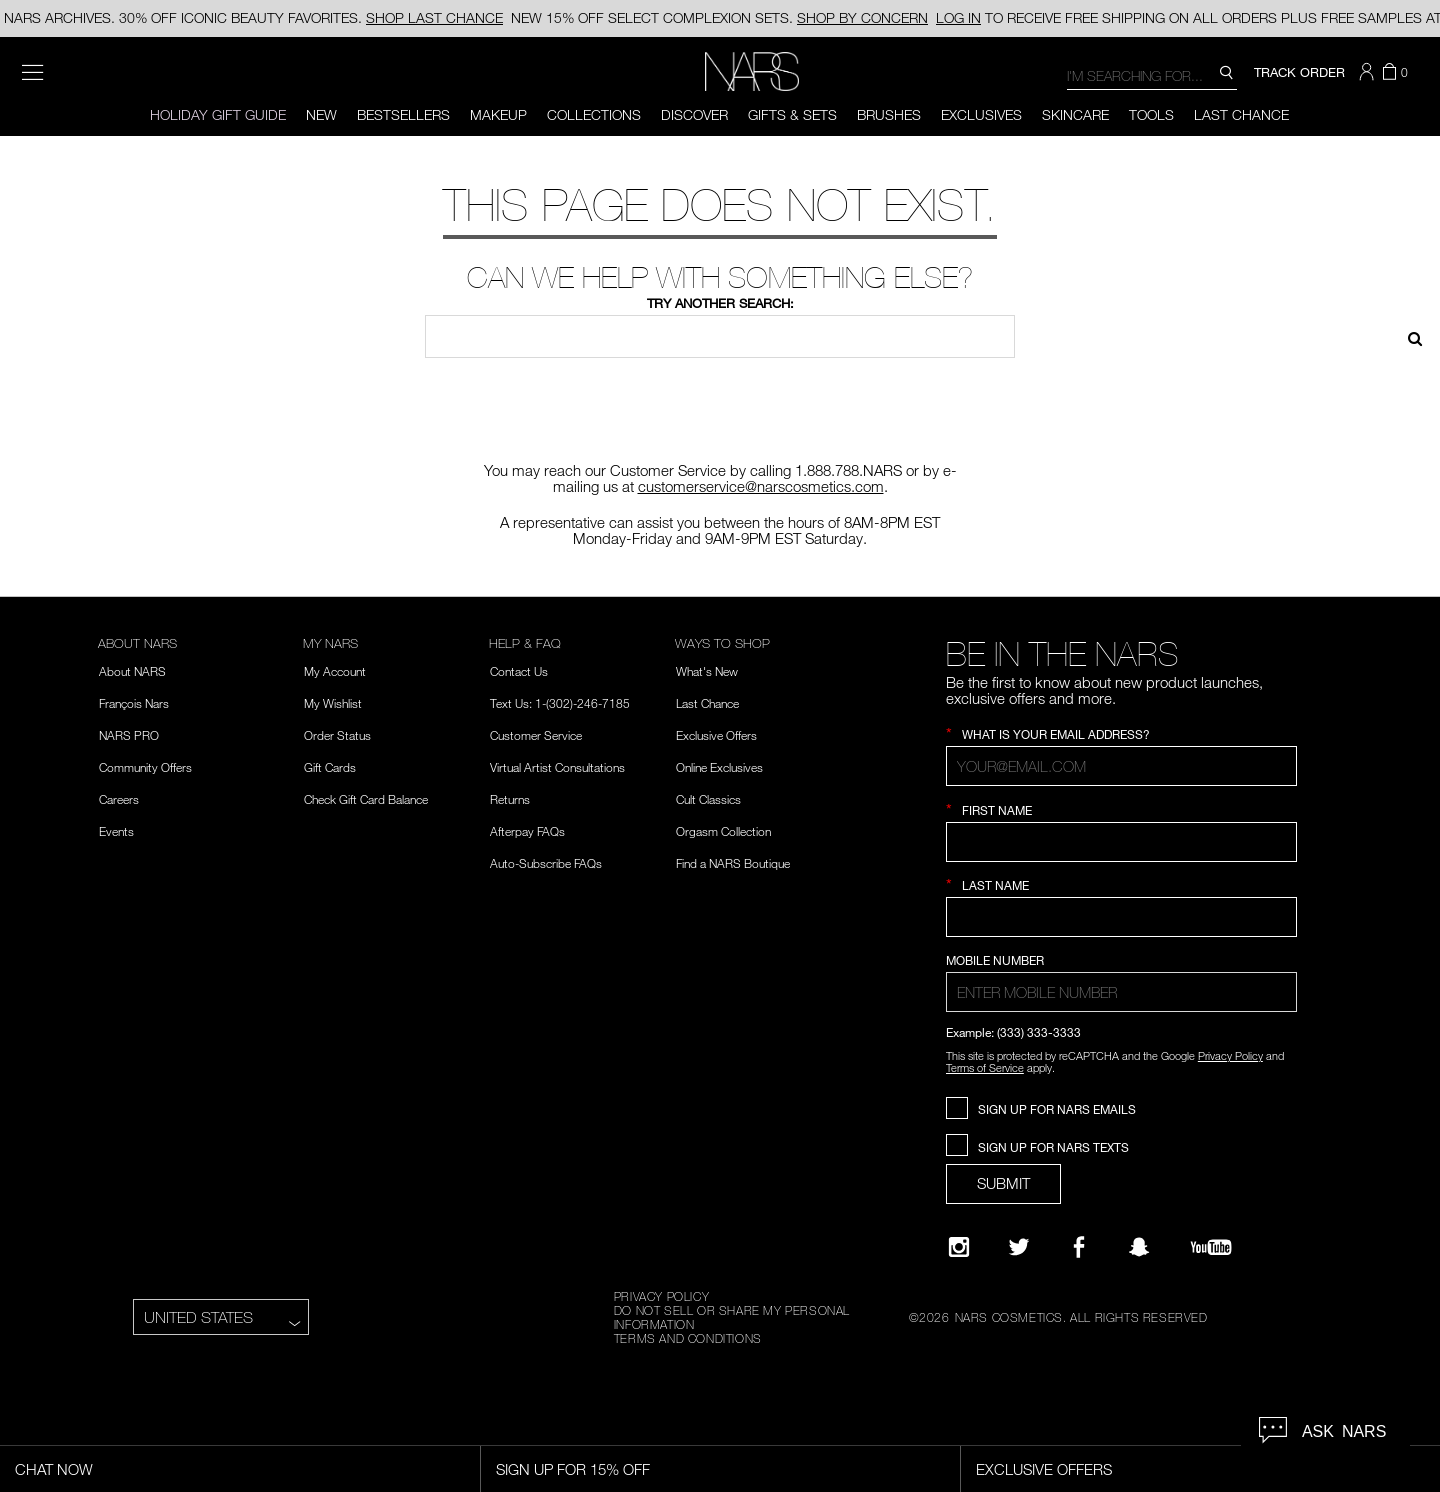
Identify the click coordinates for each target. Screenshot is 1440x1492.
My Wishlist (333, 703)
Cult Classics (708, 799)
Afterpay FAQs (527, 831)
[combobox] (1152, 74)
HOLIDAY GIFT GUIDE (218, 114)
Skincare (1075, 114)
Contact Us (519, 671)
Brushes (889, 114)
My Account (335, 671)
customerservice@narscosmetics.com (761, 486)
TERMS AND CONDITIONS (688, 1338)
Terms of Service (985, 1067)
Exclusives (981, 114)
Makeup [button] (498, 114)
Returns (510, 799)
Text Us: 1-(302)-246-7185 (560, 703)
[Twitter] (1019, 1247)
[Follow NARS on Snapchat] (1139, 1247)
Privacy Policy (1230, 1055)
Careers (119, 799)
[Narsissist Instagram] (959, 1247)
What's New (707, 671)
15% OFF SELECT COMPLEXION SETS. (719, 18)
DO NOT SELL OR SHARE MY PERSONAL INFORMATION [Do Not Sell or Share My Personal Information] (732, 1317)
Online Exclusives (719, 767)
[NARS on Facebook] (1079, 1247)
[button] (1369, 72)
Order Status (337, 735)
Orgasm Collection (723, 831)
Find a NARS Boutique (733, 863)
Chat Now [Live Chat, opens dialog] (54, 1469)
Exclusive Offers (716, 735)
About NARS (132, 671)
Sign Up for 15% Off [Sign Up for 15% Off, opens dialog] (573, 1469)
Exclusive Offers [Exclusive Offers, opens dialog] (1044, 1469)
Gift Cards (330, 767)
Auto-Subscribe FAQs (546, 863)
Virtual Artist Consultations (557, 767)
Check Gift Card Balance (366, 799)
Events (116, 831)
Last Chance (1241, 114)
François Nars (134, 703)
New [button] (321, 114)
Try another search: (720, 303)
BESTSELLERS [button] (403, 114)
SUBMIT (1003, 1183)
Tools (1151, 114)
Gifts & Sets (792, 114)
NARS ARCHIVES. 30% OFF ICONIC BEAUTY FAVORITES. (253, 17)
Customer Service (536, 735)
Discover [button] (694, 114)
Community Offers (145, 767)
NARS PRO (129, 735)
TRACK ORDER (1299, 72)
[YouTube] (1211, 1247)
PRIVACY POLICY (661, 1296)
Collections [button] (594, 114)
